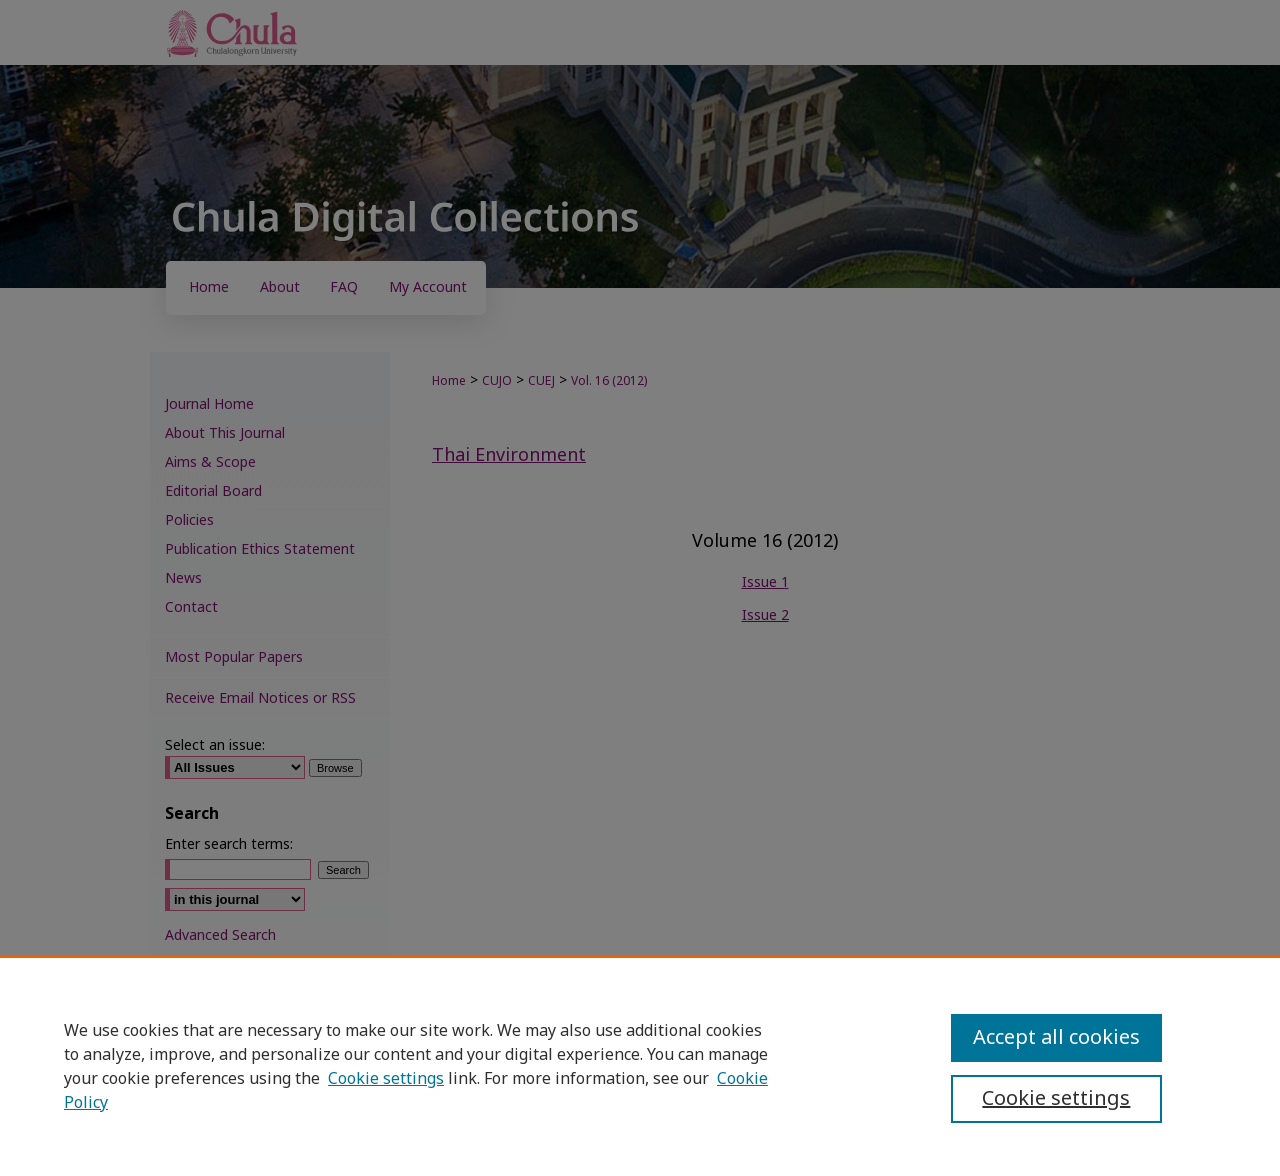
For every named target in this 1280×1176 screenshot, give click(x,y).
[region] (640, 1066)
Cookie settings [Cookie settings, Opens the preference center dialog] (1056, 1099)
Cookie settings (386, 1079)
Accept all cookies (1056, 1038)
